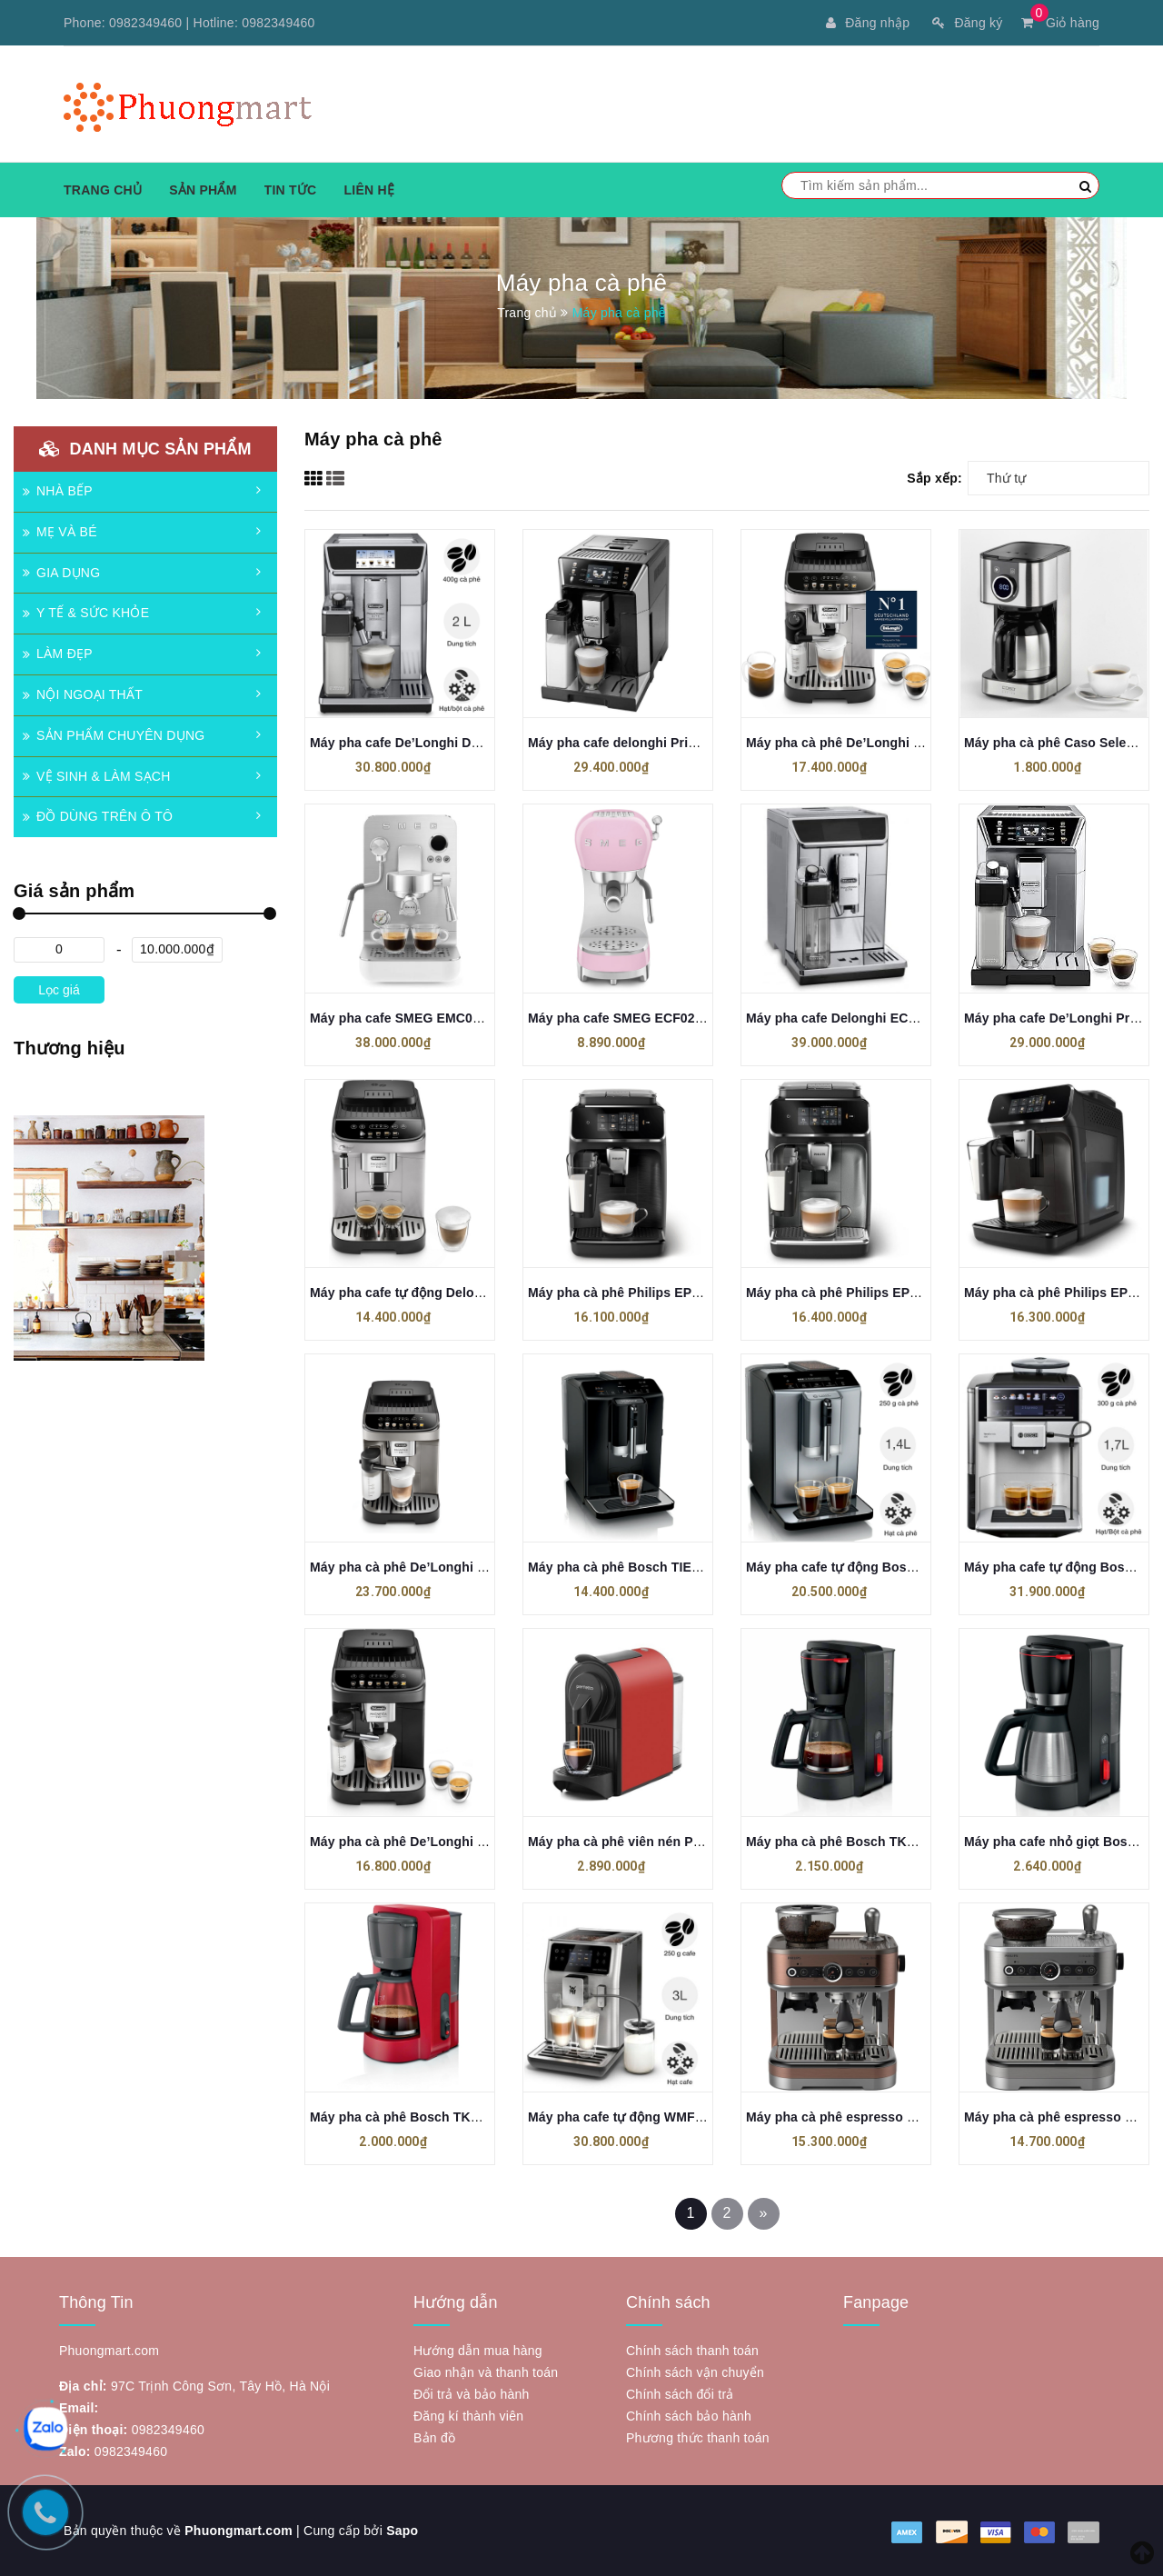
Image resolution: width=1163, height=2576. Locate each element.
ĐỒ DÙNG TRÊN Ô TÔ (98, 816)
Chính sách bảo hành (688, 2416)
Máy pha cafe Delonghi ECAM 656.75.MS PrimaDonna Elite (926, 1018)
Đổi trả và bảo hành (471, 2394)
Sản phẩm (202, 190)
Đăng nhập (868, 22)
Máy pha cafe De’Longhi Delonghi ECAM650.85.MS (465, 742)
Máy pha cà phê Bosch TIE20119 (628, 1567)
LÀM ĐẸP (58, 653)
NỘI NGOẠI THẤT (83, 694)
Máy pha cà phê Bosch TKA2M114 (414, 2117)
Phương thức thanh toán (698, 2438)
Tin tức (290, 190)
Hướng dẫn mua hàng (477, 2350)
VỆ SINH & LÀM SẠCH (97, 776)
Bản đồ (434, 2438)
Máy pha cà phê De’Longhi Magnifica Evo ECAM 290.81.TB (490, 1567)
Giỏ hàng (1060, 22)
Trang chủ (103, 190)
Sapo (402, 2530)
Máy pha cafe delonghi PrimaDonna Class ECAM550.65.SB (708, 742)
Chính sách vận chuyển (695, 2372)
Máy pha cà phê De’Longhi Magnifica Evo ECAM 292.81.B (486, 1841)
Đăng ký (967, 22)
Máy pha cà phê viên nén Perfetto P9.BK (651, 1841)
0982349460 (145, 22)
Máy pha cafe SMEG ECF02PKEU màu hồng (662, 1018)
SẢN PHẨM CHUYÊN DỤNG (113, 735)
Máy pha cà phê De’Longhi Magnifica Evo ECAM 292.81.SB (926, 742)
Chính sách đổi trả (680, 2394)
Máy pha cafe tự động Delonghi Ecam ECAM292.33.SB (476, 1292)
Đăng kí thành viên (468, 2416)
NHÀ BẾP (58, 491)
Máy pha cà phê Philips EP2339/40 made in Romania (907, 1292)
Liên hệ (368, 190)
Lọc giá (58, 990)
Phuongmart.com (238, 2530)
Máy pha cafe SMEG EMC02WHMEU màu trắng (453, 1018)
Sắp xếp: (934, 478)
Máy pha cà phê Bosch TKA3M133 (850, 1841)
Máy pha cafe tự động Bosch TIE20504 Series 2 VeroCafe (920, 1567)
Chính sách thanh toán (692, 2350)
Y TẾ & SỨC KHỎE (86, 612)
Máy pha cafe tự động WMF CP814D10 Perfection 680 (691, 2117)
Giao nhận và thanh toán (485, 2372)
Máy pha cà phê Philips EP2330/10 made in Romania (689, 1292)
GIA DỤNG (61, 572)
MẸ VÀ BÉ (60, 531)
